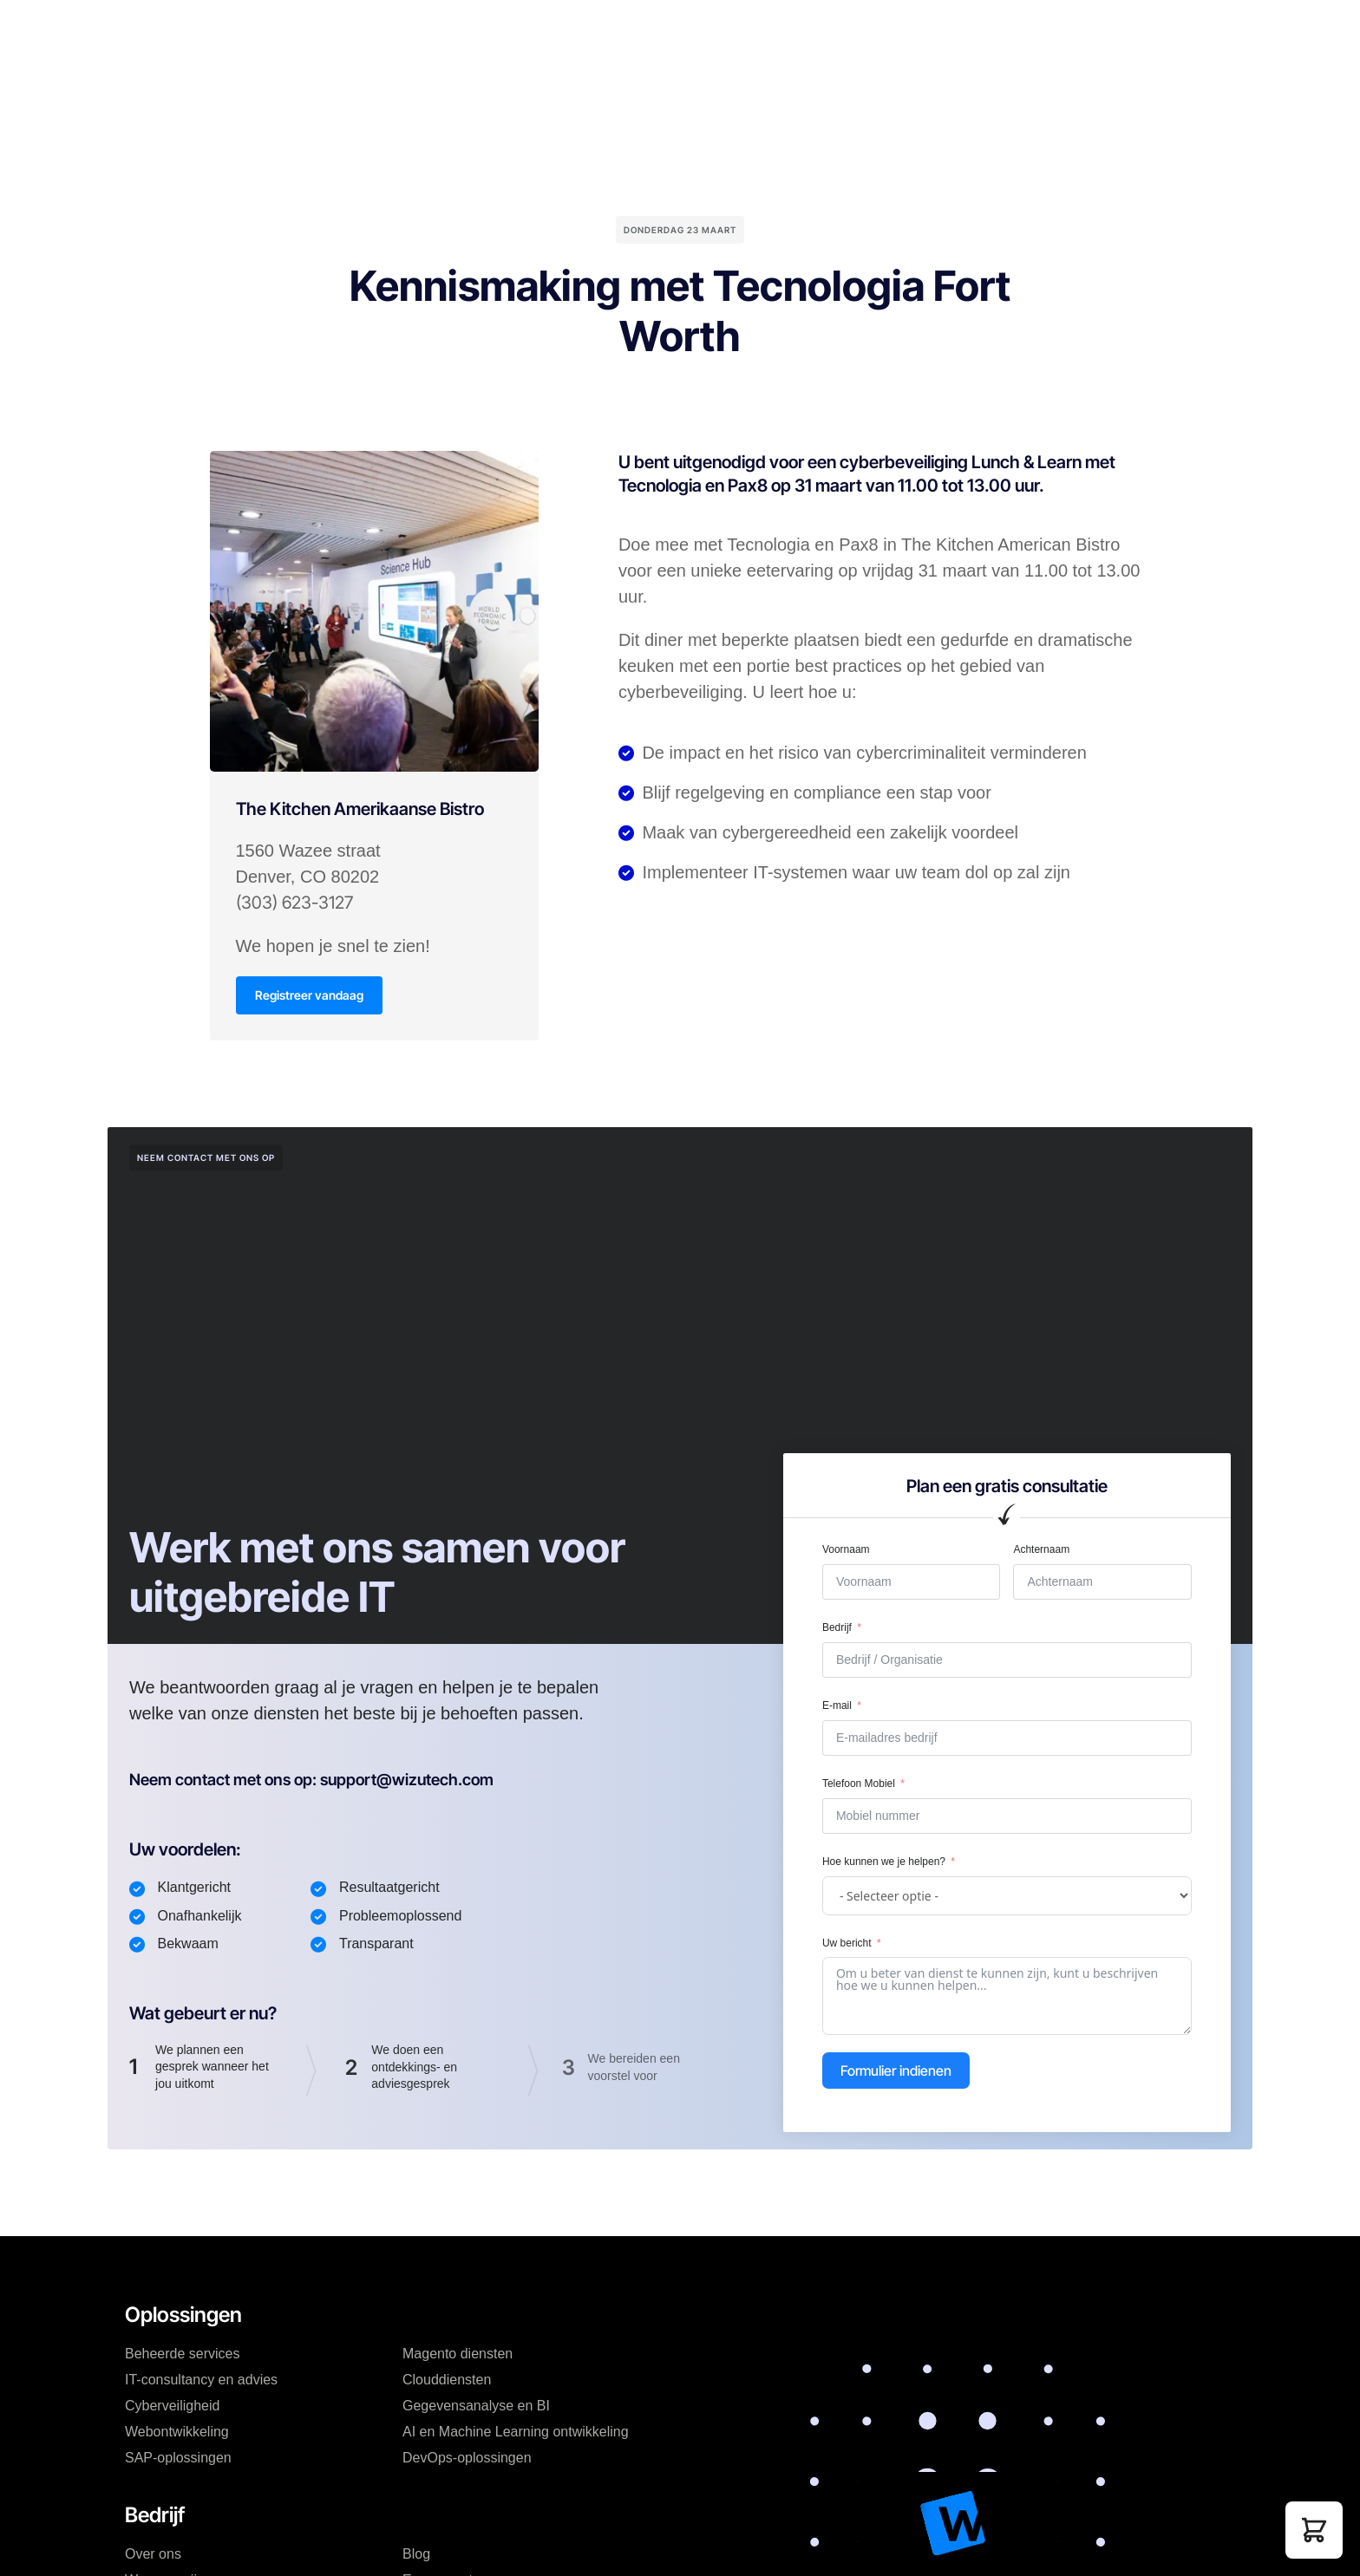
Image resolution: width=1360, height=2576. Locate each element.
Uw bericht (847, 1944)
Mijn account (824, 29)
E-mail (837, 1707)
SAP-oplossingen (178, 2459)
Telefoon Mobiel (858, 1785)
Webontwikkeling (177, 2433)
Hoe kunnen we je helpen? (883, 1863)
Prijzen (492, 29)
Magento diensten (457, 2355)
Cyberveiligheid (172, 2407)
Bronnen (687, 29)
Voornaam (846, 1551)
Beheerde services (182, 2355)
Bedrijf (559, 29)
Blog (619, 29)
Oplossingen (406, 29)
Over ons (153, 2555)
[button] (1314, 2530)
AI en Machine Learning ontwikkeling (515, 2433)
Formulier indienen (895, 2072)
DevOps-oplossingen (467, 2459)
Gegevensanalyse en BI (476, 2407)
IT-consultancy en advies (201, 2381)
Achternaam (1041, 1551)
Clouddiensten (446, 2381)
